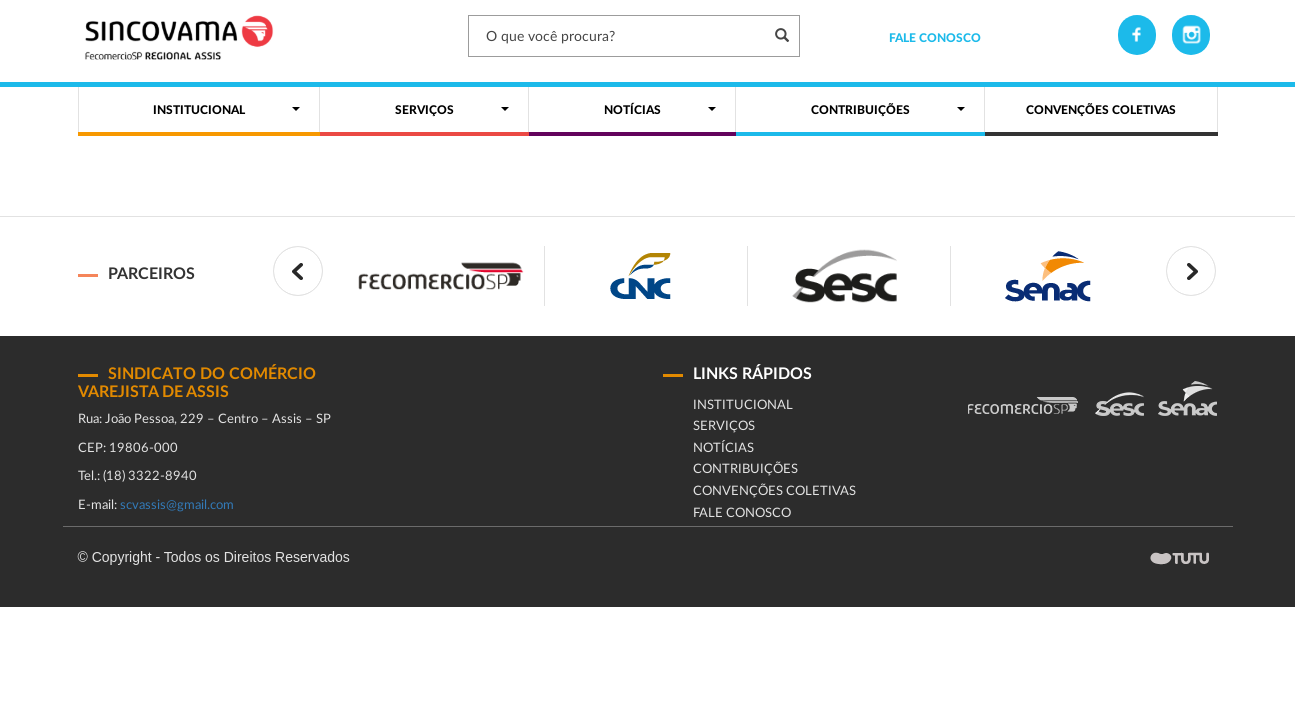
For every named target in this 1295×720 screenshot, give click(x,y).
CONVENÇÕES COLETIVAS (774, 491)
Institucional (743, 405)
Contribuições (745, 469)
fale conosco (742, 513)
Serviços (724, 426)
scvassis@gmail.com (177, 505)
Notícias (723, 448)
